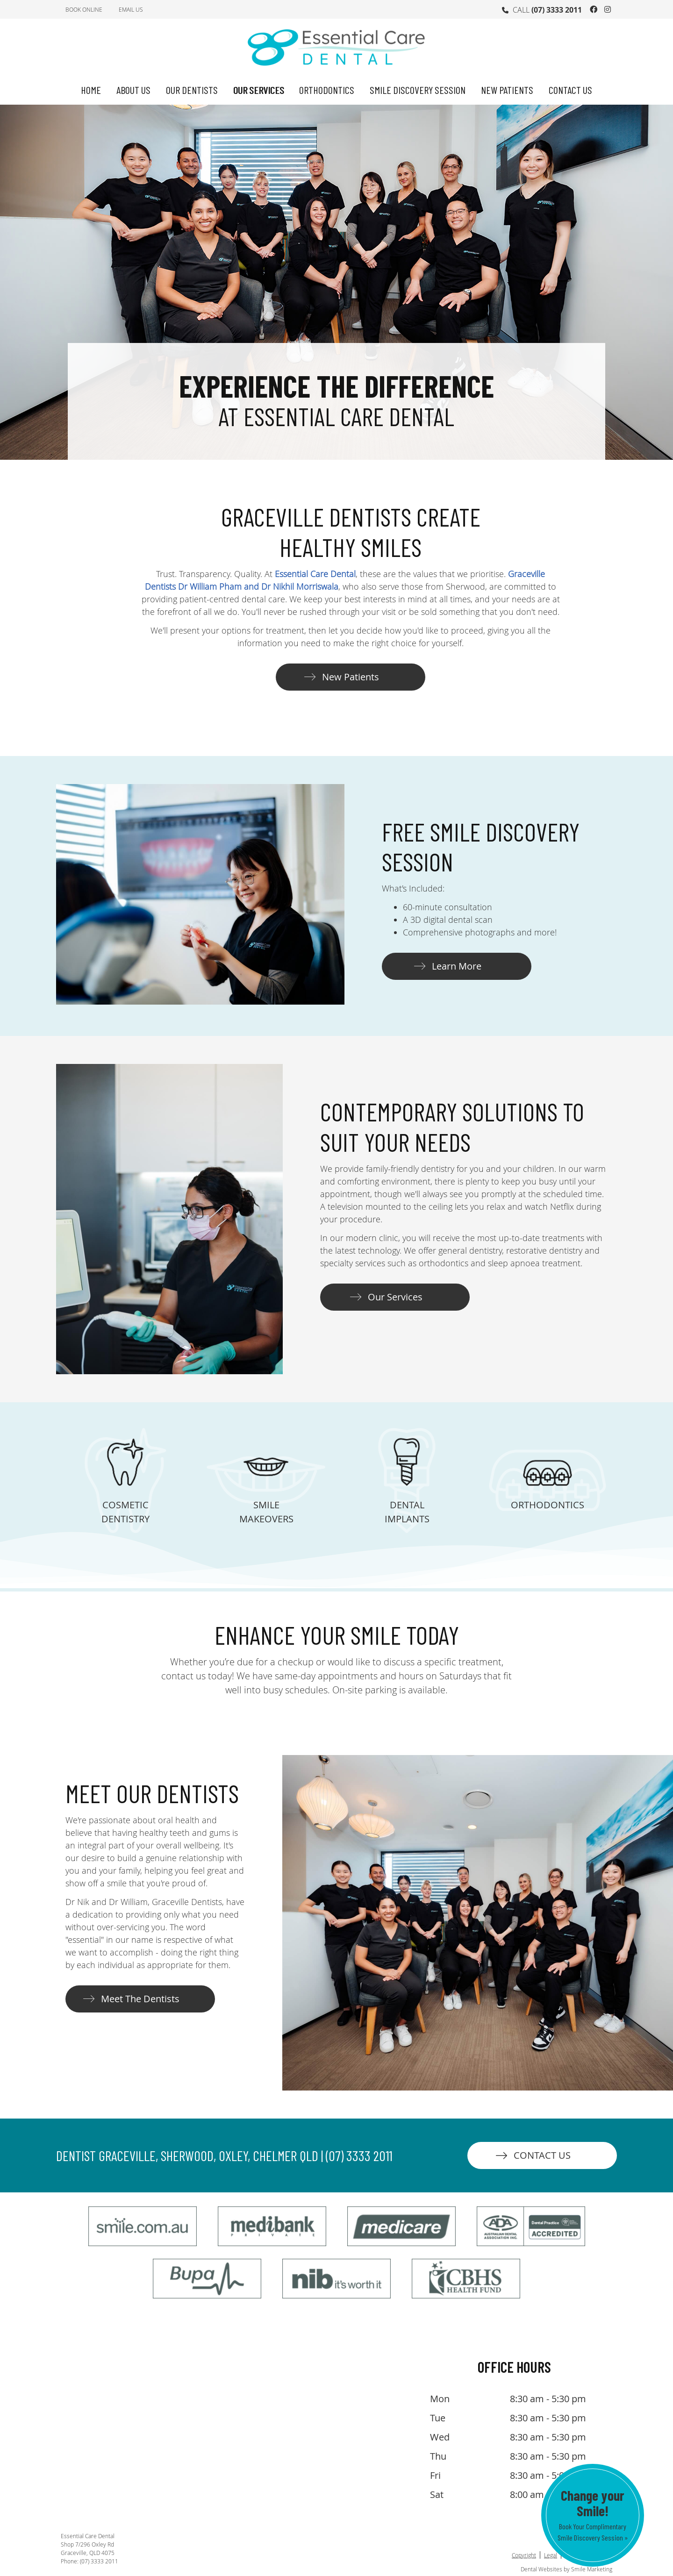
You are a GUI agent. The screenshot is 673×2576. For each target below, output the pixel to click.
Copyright (524, 2555)
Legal (550, 2555)
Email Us (131, 9)
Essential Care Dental (315, 573)
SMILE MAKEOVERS (266, 1512)
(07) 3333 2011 (556, 10)
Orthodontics (326, 90)
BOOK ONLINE (83, 9)
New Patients (507, 90)
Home (91, 90)
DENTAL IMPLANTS (407, 1512)
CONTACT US (542, 2155)
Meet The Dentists (140, 1998)
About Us (133, 90)
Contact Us (570, 90)
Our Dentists (192, 90)
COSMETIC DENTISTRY (125, 1512)
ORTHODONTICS (547, 1505)
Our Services (258, 90)
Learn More (456, 966)
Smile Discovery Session (417, 90)
